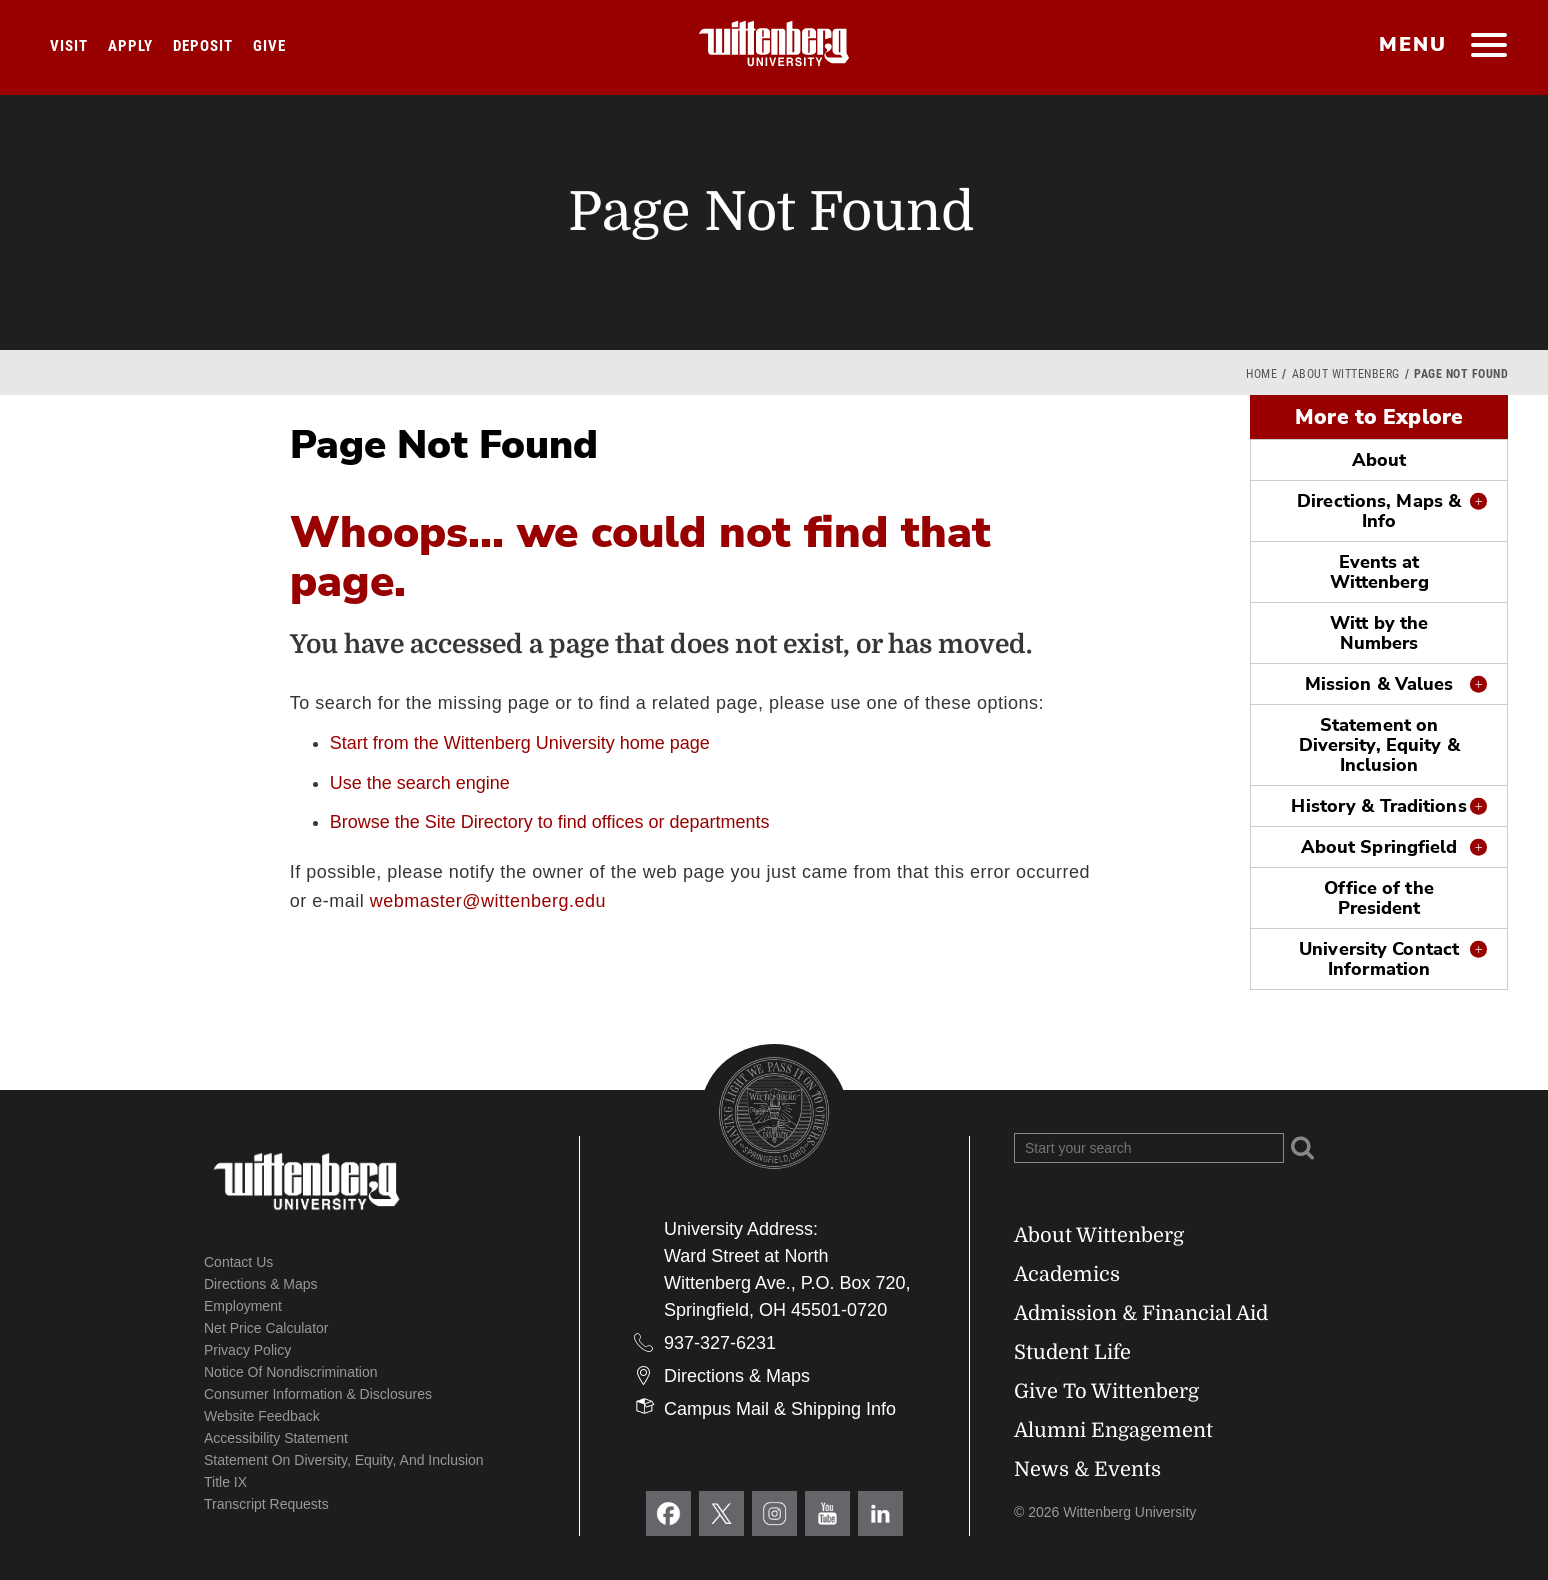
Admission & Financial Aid (1141, 1313)
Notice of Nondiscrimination (291, 1372)
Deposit (203, 46)
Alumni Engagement (1113, 1430)
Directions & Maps (261, 1284)
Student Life (1072, 1352)
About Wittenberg (1346, 374)
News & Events (1087, 1469)
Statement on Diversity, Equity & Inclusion (1379, 745)
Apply (130, 46)
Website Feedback (262, 1416)
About (1379, 460)
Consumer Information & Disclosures (318, 1394)
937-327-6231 (720, 1343)
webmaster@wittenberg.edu (488, 901)
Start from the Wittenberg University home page (520, 743)
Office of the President (1378, 898)
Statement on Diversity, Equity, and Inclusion (344, 1460)
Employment (243, 1306)
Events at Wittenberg (1379, 572)
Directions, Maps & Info (1379, 511)
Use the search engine (420, 783)
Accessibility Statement (276, 1438)
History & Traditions (1378, 806)
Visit (69, 46)
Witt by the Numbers (1379, 633)
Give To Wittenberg (1106, 1391)
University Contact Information (1379, 959)
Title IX (225, 1482)
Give (269, 46)
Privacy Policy (247, 1350)
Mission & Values (1379, 684)
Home (1261, 374)
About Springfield (1379, 847)
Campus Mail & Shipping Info (780, 1409)
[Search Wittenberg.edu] (1149, 1148)
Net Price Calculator (266, 1328)
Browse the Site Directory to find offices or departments (550, 822)
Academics (1067, 1274)
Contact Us (238, 1262)
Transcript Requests (266, 1504)
